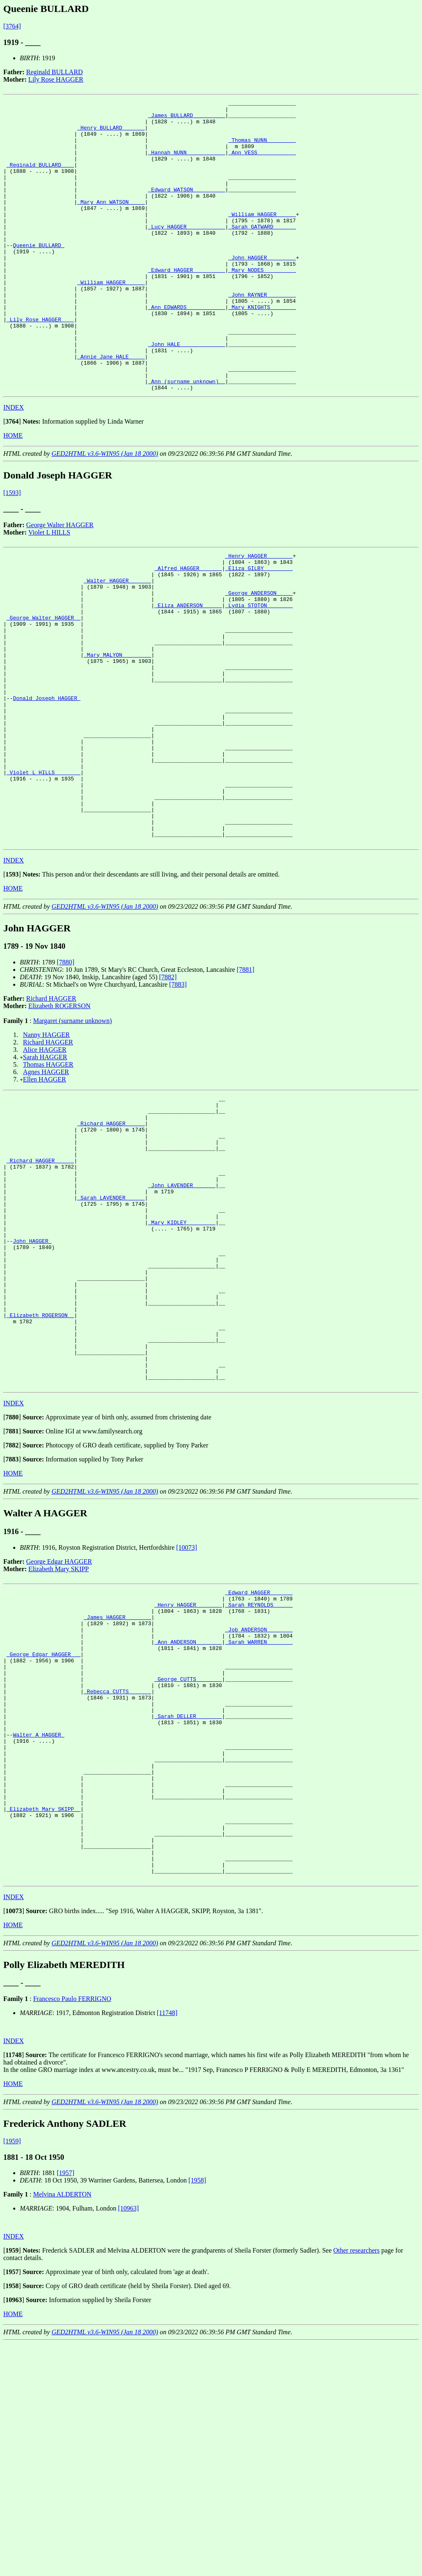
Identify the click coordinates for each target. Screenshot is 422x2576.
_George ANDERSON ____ (259, 659)
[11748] (167, 2245)
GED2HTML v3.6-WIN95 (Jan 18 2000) (105, 511)
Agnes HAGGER (46, 1188)
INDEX (13, 465)
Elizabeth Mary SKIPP (58, 1743)
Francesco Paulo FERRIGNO (72, 2231)
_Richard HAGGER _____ (111, 1245)
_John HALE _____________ (186, 393)
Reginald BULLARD (54, 71)
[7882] (168, 1093)
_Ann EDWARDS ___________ (186, 349)
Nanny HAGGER (46, 1151)
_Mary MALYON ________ (117, 734)
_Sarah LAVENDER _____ (111, 1335)
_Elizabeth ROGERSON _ (40, 1476)
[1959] (12, 2373)
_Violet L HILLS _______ (43, 875)
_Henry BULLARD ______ (111, 133)
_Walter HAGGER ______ (117, 644)
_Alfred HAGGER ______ (188, 630)
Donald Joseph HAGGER (46, 786)
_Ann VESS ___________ (262, 163)
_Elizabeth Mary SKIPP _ (43, 2028)
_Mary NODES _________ (262, 304)
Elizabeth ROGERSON (59, 1122)
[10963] (128, 2440)
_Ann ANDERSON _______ (188, 1827)
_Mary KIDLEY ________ (182, 1364)
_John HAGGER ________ (262, 289)
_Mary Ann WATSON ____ (111, 222)
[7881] (245, 1085)
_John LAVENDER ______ (182, 1320)
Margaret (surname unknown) (72, 1137)
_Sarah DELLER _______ (188, 1916)
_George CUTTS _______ (188, 1872)
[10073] (186, 1721)
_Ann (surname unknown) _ (186, 438)
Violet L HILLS (49, 590)
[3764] (12, 26)
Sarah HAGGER (45, 1173)
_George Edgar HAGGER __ (43, 1842)
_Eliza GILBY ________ (259, 630)
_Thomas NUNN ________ (262, 148)
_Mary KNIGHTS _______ (262, 349)
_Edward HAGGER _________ (186, 304)
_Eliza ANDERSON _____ (188, 674)
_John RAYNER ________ (262, 334)
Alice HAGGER (44, 1165)
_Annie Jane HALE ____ (111, 408)
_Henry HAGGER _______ (259, 615)
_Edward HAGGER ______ (259, 1768)
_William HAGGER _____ (262, 237)
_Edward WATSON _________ (186, 208)
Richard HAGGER (51, 1114)
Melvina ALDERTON (62, 2426)
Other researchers (356, 2482)
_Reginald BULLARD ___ (40, 178)
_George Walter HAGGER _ (43, 689)
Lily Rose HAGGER (55, 79)
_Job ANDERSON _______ (259, 1812)
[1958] (197, 2412)
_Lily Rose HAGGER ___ (40, 364)
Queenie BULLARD (38, 274)
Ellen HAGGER (44, 1195)
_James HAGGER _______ (117, 1797)
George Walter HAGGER (60, 583)
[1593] (12, 550)
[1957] (66, 2405)
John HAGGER (32, 1387)
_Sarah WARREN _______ (259, 1827)
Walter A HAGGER (38, 1938)
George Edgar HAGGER (59, 1735)
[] (12, 479)
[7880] (66, 1078)
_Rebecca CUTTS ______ (117, 1886)
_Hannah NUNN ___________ (186, 163)
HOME (13, 493)
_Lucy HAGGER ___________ (186, 252)
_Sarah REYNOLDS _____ (259, 1782)
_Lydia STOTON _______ (259, 674)
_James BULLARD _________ (186, 119)
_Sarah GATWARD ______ (262, 252)
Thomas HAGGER (48, 1180)
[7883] (178, 1100)
